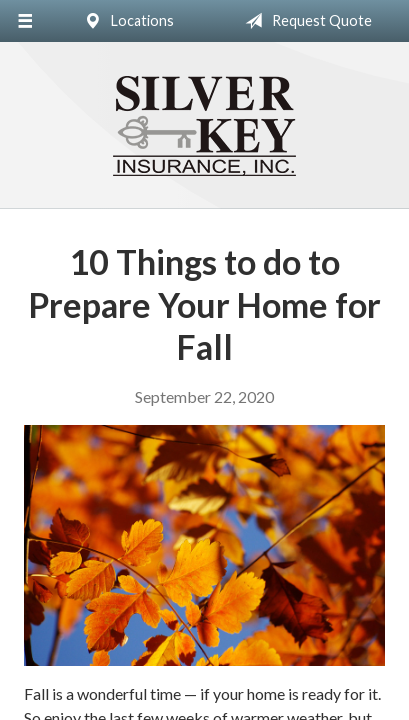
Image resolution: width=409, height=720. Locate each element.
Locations (125, 21)
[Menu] (24, 21)
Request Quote (304, 21)
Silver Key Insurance (204, 126)
